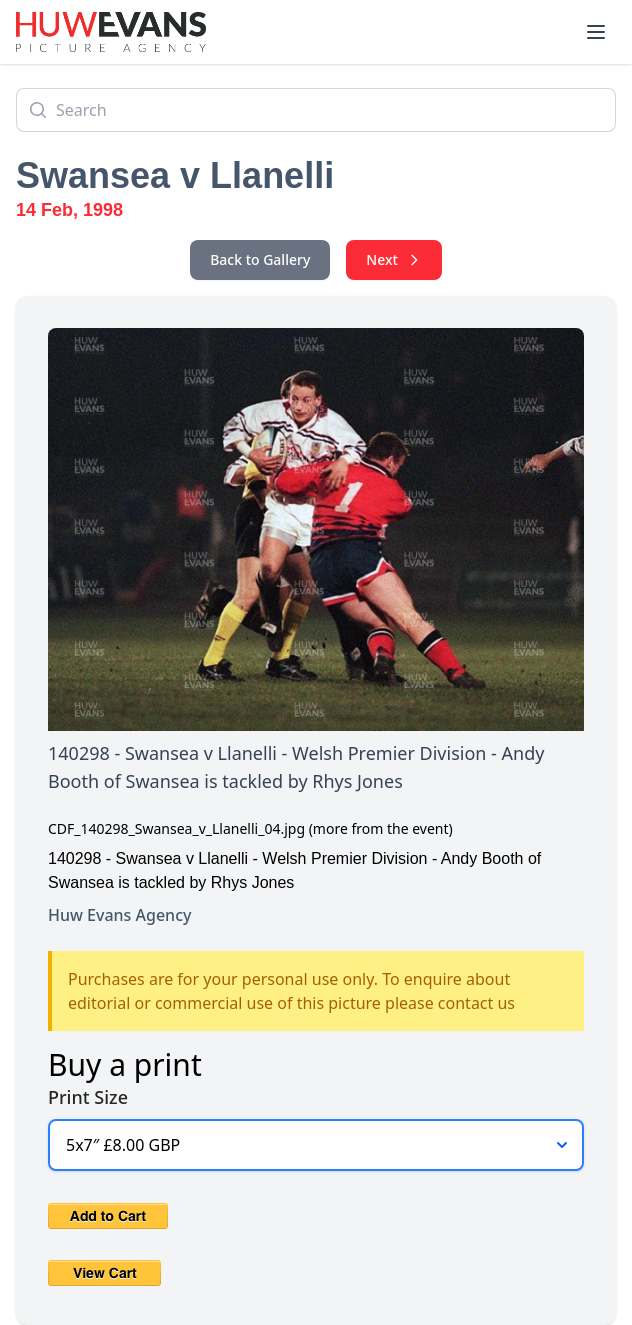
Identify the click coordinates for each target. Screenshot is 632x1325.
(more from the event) (381, 828)
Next (394, 259)
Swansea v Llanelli (175, 175)
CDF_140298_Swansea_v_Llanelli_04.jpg (176, 828)
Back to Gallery (260, 259)
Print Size (88, 1097)
